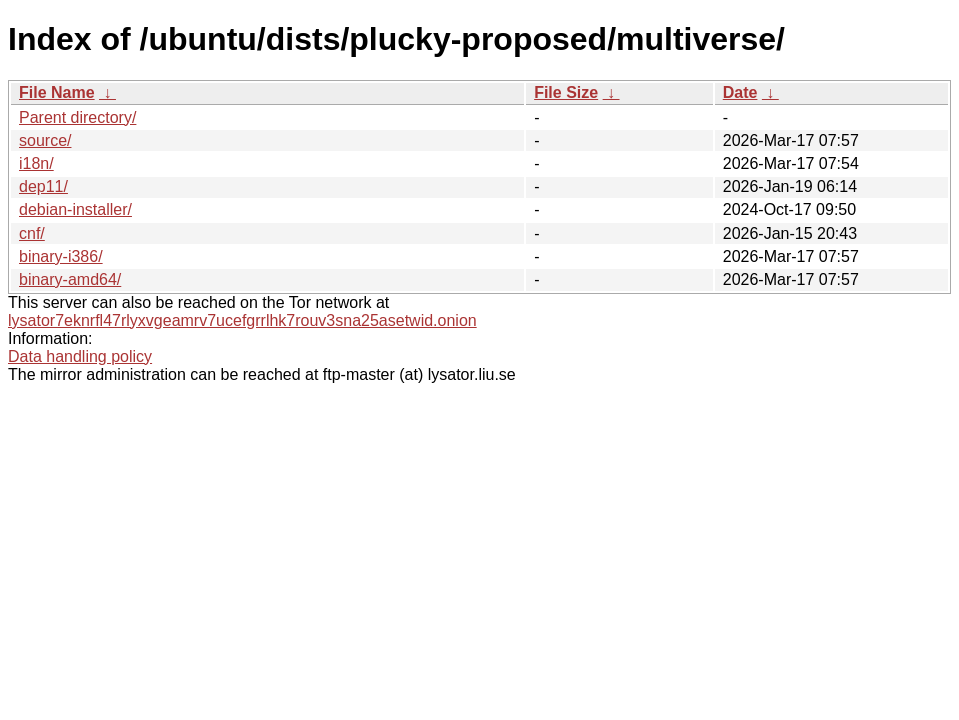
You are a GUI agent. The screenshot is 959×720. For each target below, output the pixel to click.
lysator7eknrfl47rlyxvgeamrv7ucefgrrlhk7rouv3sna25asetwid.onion (242, 320)
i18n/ (36, 163)
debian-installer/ (75, 209)
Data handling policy (80, 356)
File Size (566, 92)
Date (740, 92)
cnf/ (32, 233)
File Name (57, 92)
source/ (45, 140)
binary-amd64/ (70, 279)
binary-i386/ (61, 256)
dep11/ (43, 186)
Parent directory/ (77, 117)
